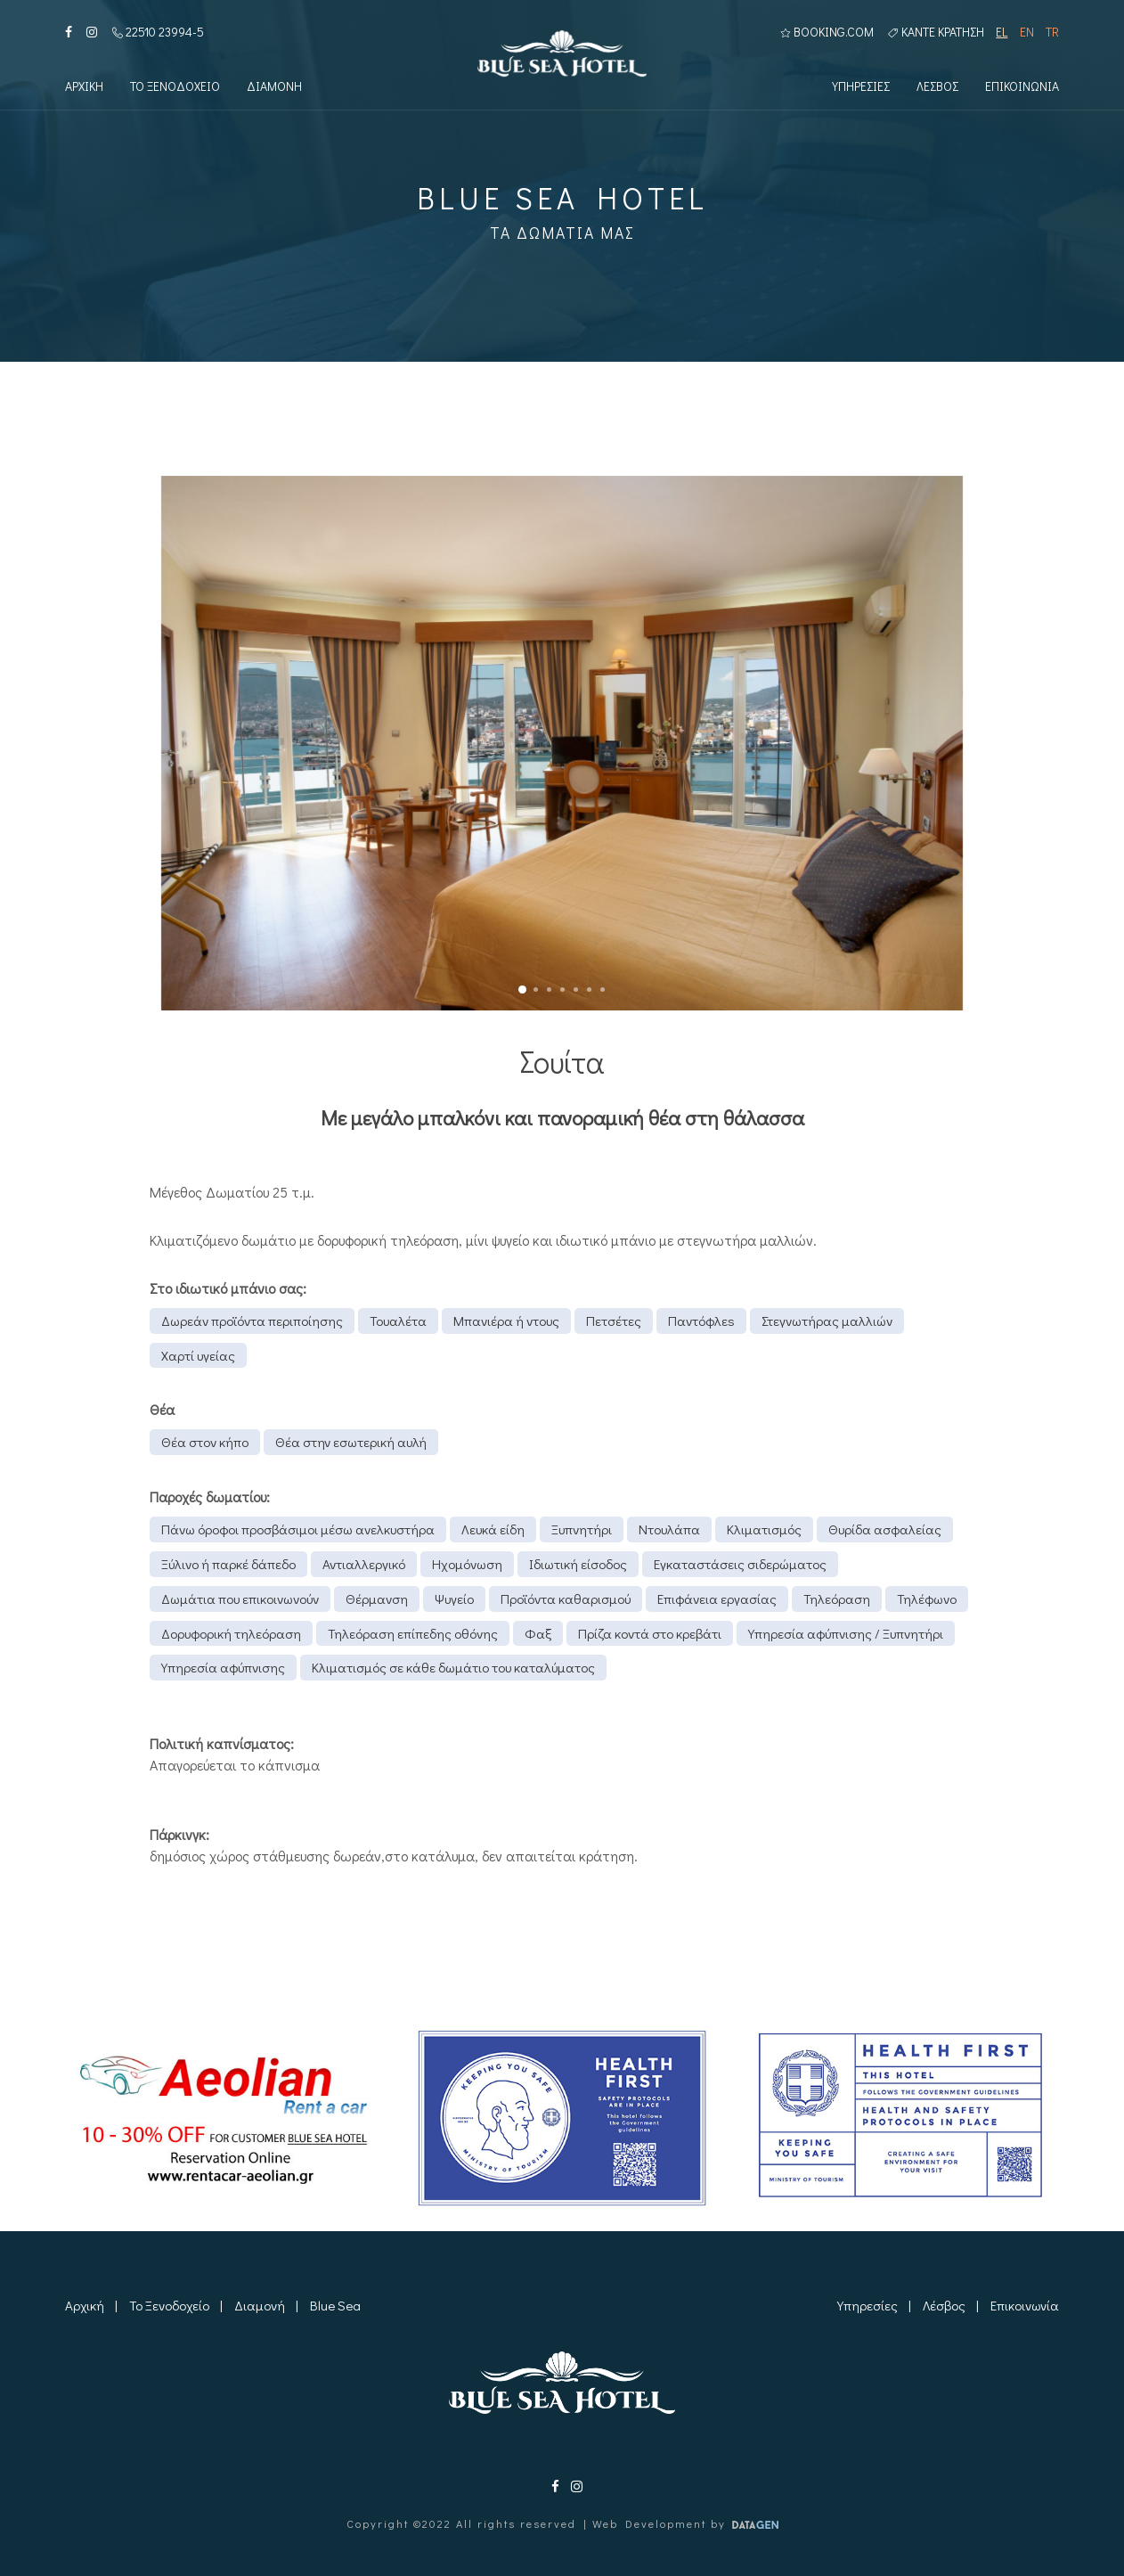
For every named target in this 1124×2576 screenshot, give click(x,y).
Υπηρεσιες (861, 87)
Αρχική (84, 2305)
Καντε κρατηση (936, 32)
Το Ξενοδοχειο (175, 87)
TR (1052, 32)
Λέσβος (944, 2305)
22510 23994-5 (158, 32)
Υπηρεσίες (867, 2305)
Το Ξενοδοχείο (169, 2305)
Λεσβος (937, 87)
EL (1001, 32)
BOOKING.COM (827, 32)
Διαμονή (259, 2305)
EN (1027, 32)
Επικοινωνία (1024, 2305)
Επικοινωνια (1022, 87)
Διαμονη (274, 87)
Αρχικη (84, 87)
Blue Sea (335, 2305)
